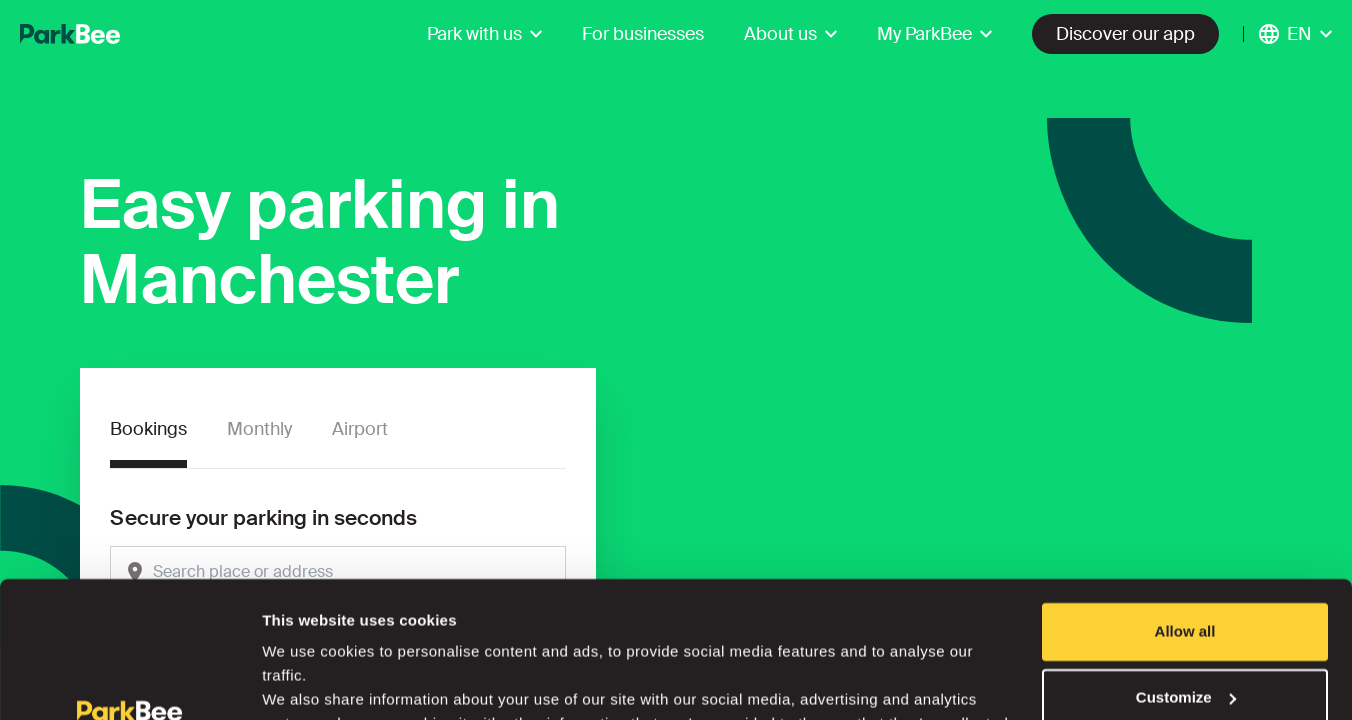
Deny (1185, 640)
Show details (308, 680)
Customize (1186, 574)
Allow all (1185, 509)
